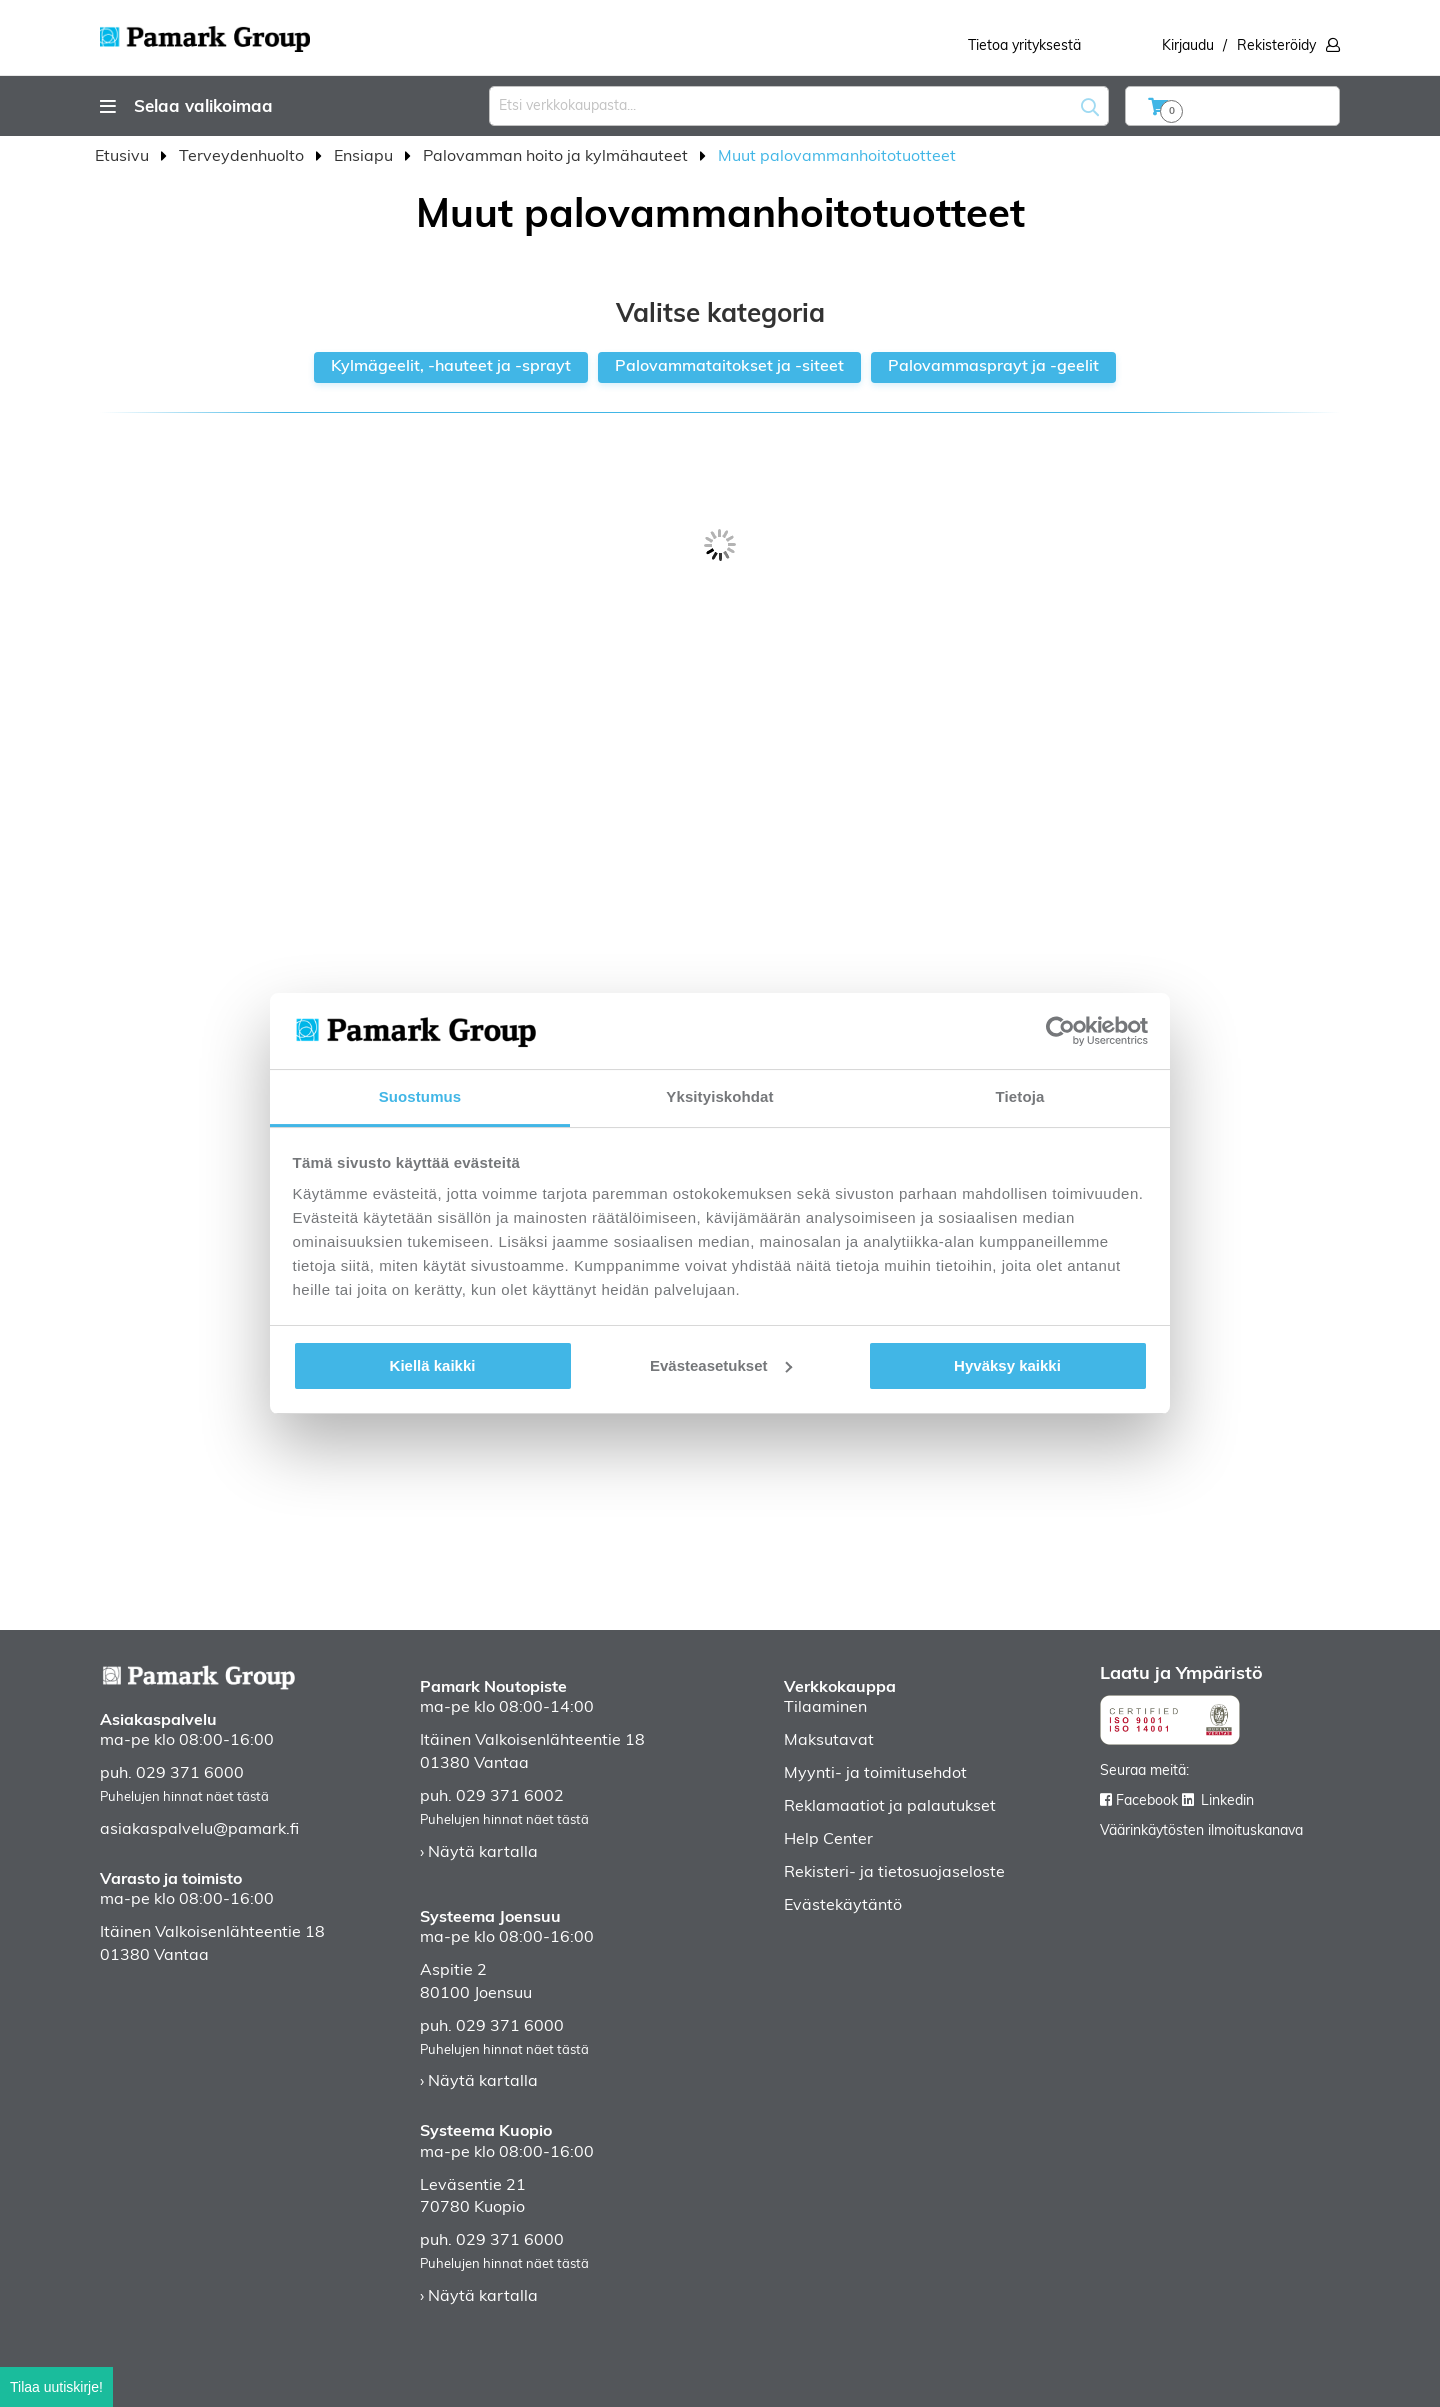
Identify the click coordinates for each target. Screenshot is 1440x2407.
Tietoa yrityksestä (1024, 46)
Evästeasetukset (721, 1365)
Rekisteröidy (1276, 46)
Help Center (828, 1840)
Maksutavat (829, 1741)
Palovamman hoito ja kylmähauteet (557, 157)
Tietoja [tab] (1020, 1096)
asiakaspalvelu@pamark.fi (199, 1830)
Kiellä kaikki (433, 1365)
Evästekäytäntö (843, 1906)
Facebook (1147, 1801)
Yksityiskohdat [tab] (719, 1096)
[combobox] (799, 106)
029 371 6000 (190, 1774)
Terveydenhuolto (243, 157)
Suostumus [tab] (420, 1096)
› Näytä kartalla (479, 1853)
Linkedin (1227, 1801)
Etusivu (124, 157)
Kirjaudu (1188, 46)
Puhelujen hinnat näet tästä (184, 1797)
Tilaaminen (825, 1708)
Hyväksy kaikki (1007, 1365)
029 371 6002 (510, 1797)
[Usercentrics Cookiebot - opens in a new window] (1060, 1031)
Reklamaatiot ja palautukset (890, 1807)
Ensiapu (365, 157)
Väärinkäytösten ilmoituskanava (1201, 1831)
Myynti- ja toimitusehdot (875, 1774)
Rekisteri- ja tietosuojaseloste (894, 1873)
